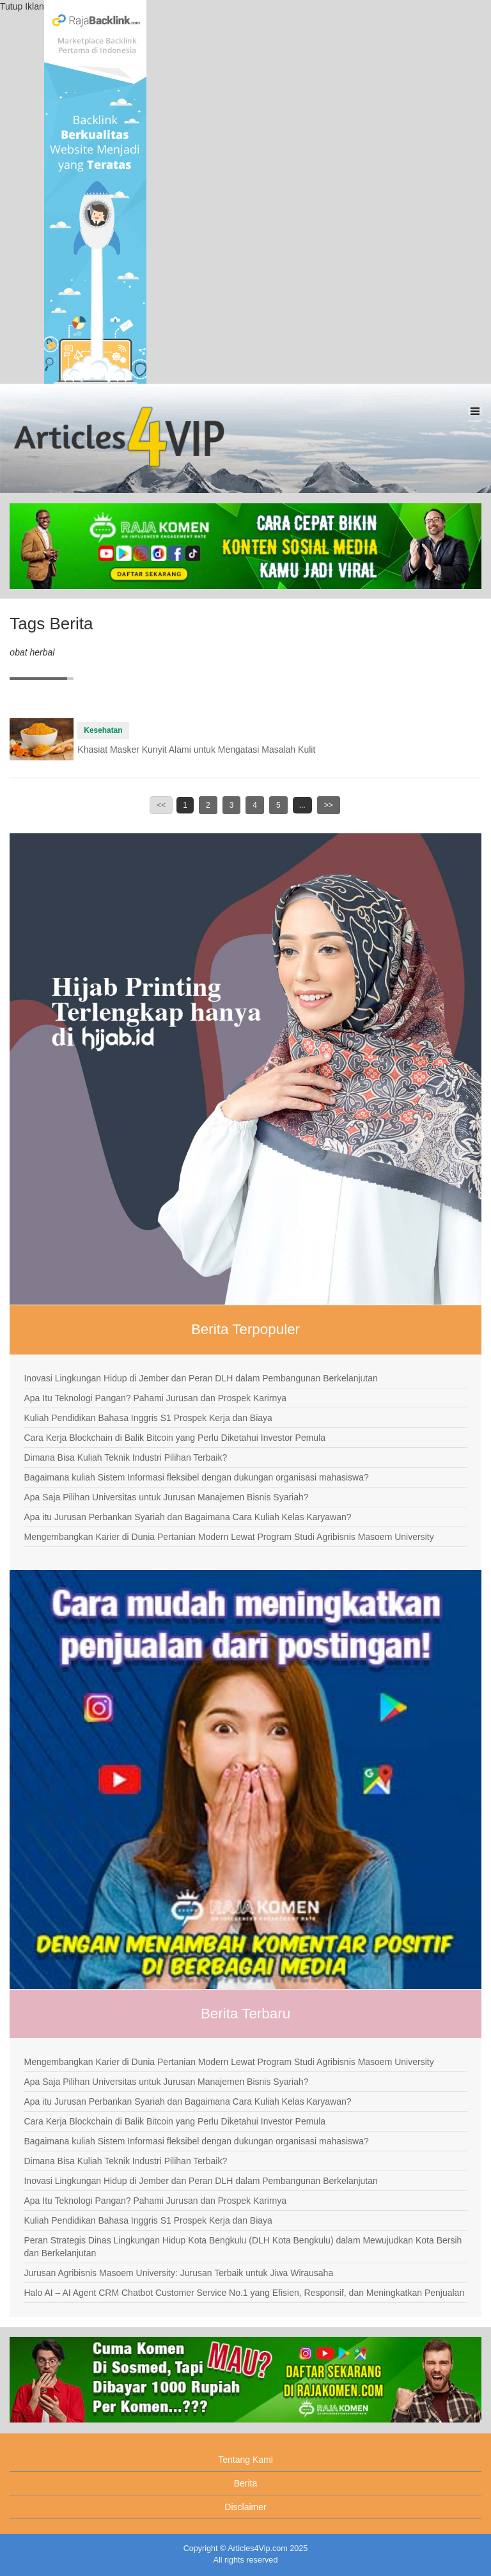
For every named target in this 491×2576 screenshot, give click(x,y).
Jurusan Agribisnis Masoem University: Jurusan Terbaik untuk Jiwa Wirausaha (178, 2273)
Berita (246, 2483)
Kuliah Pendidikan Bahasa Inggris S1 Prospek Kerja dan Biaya (148, 1418)
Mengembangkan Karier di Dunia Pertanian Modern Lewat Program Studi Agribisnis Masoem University (228, 1537)
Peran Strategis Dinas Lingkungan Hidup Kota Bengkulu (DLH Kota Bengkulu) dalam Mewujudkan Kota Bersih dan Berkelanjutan (243, 2246)
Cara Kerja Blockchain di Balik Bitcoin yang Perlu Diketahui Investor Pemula (174, 1438)
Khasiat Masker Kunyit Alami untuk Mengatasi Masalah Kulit (196, 749)
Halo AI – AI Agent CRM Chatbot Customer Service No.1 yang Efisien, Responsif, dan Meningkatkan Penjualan (244, 2293)
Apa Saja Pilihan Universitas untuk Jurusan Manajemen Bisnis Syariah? (166, 1497)
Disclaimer (245, 2507)
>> (328, 805)
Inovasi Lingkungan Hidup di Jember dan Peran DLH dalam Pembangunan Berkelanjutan (200, 1378)
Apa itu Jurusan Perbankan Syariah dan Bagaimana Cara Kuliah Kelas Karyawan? (187, 1517)
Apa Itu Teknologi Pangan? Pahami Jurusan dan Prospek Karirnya (155, 1398)
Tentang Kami (245, 2459)
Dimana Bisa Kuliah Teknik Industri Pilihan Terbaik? (125, 1457)
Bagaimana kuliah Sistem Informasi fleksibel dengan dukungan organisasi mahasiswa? (196, 1477)
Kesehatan (103, 730)
